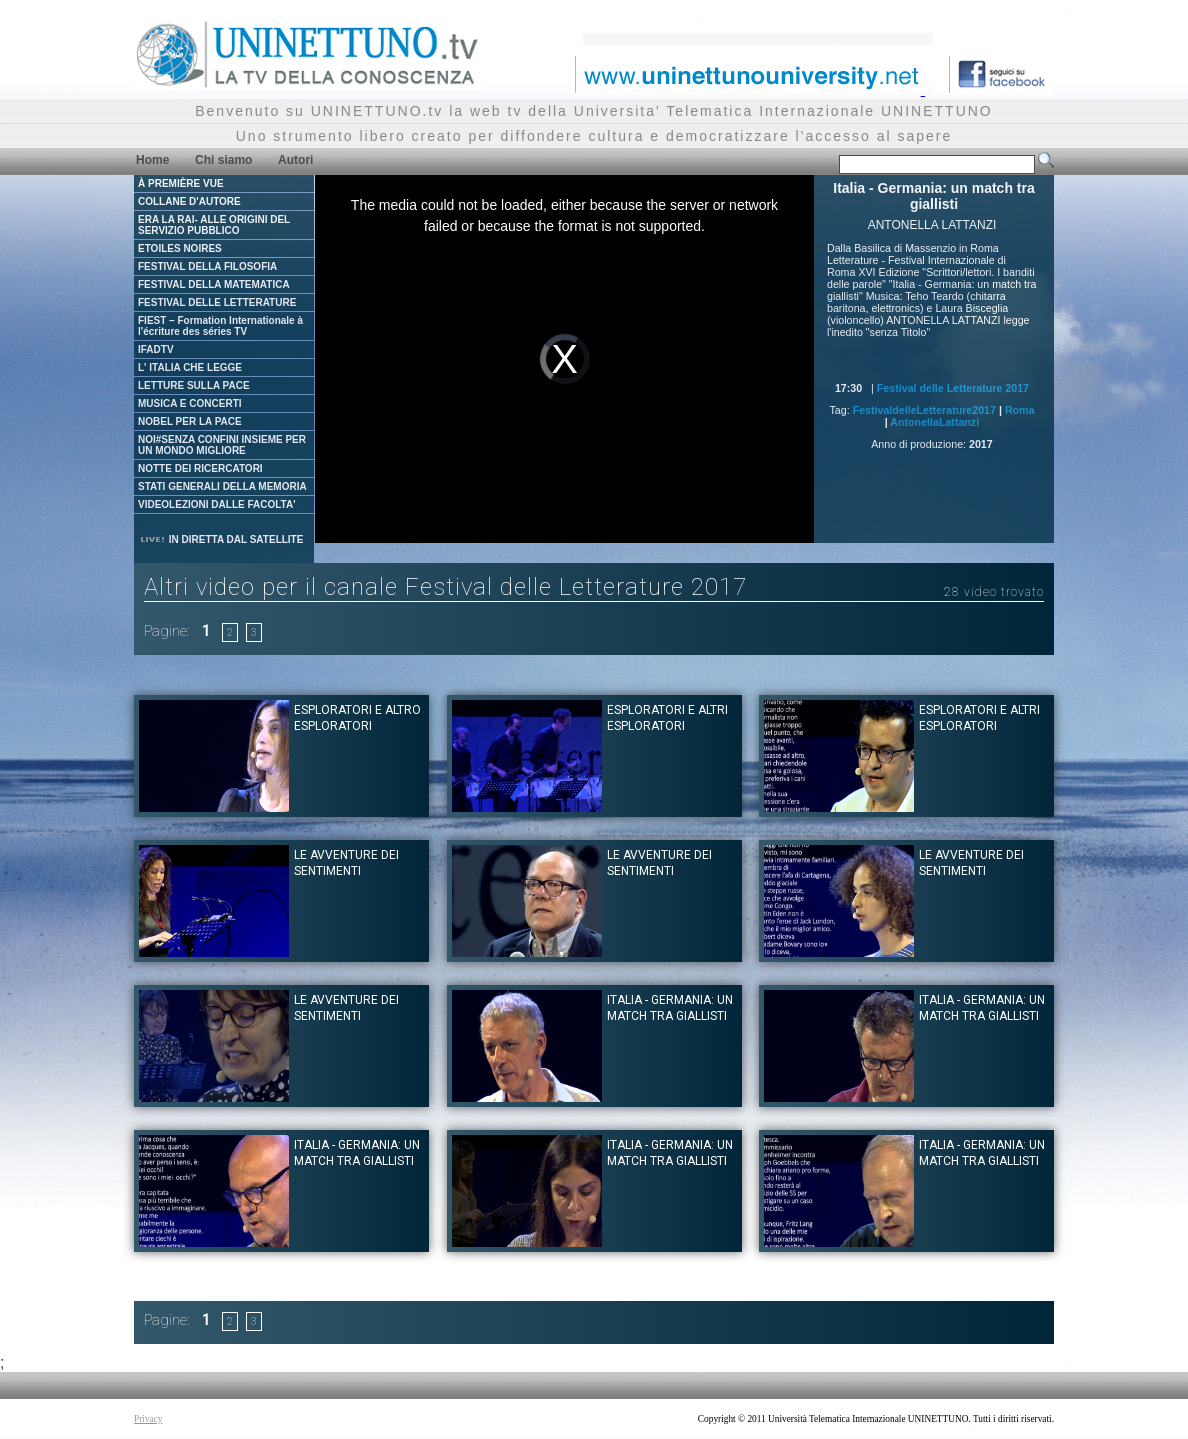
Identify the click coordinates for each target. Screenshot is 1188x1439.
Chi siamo (223, 160)
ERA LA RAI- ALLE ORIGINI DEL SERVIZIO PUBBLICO (214, 225)
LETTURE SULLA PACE (194, 385)
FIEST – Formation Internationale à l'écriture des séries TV (220, 326)
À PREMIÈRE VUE (181, 183)
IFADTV (156, 349)
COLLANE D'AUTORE (189, 201)
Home (152, 160)
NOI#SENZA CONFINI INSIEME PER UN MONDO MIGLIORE (222, 445)
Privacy (148, 1419)
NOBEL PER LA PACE (190, 421)
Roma (1020, 410)
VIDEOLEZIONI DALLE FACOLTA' (217, 504)
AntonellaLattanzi (934, 422)
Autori (295, 160)
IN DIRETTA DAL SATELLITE (221, 539)
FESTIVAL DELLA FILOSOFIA (207, 266)
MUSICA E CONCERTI (190, 403)
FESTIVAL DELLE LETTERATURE (217, 302)
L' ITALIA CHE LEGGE (190, 367)
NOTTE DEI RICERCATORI (200, 468)
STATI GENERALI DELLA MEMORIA (222, 486)
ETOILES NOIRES (180, 248)
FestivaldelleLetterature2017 (924, 410)
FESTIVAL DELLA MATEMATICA (214, 284)
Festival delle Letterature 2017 (953, 388)
